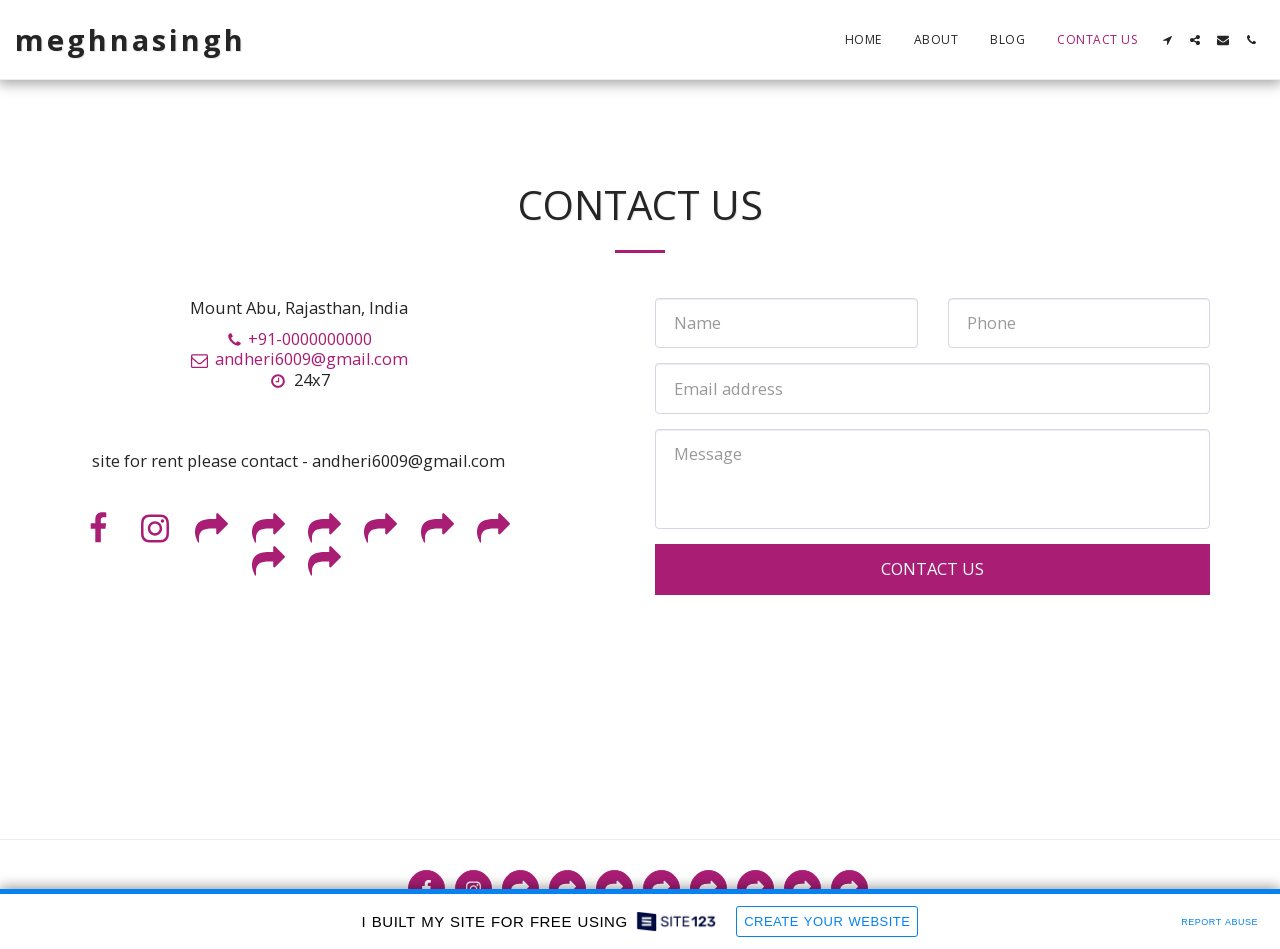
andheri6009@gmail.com (298, 358)
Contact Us (932, 568)
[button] (1167, 40)
